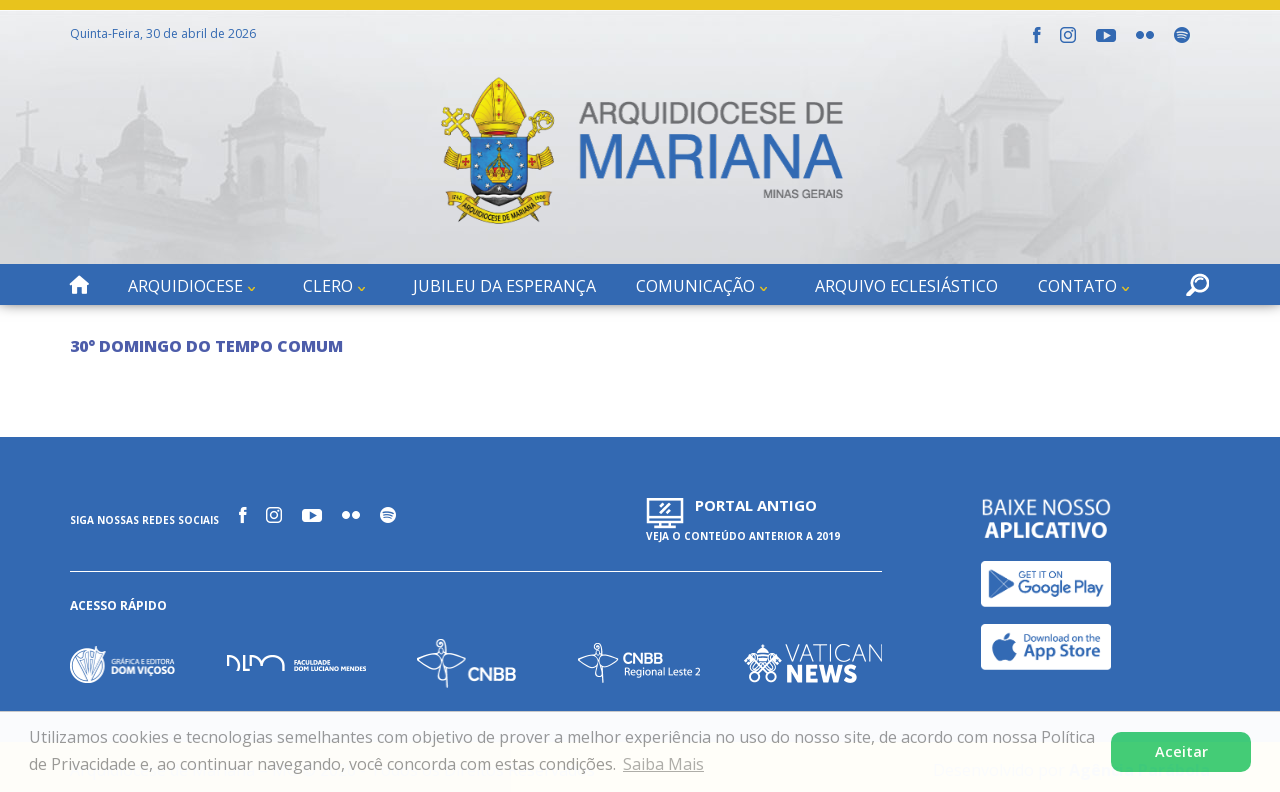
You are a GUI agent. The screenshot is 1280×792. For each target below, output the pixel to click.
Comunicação (695, 286)
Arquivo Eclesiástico (906, 286)
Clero (328, 286)
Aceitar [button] (1181, 751)
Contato (1077, 286)
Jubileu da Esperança (504, 286)
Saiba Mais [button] (663, 764)
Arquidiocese (185, 286)
